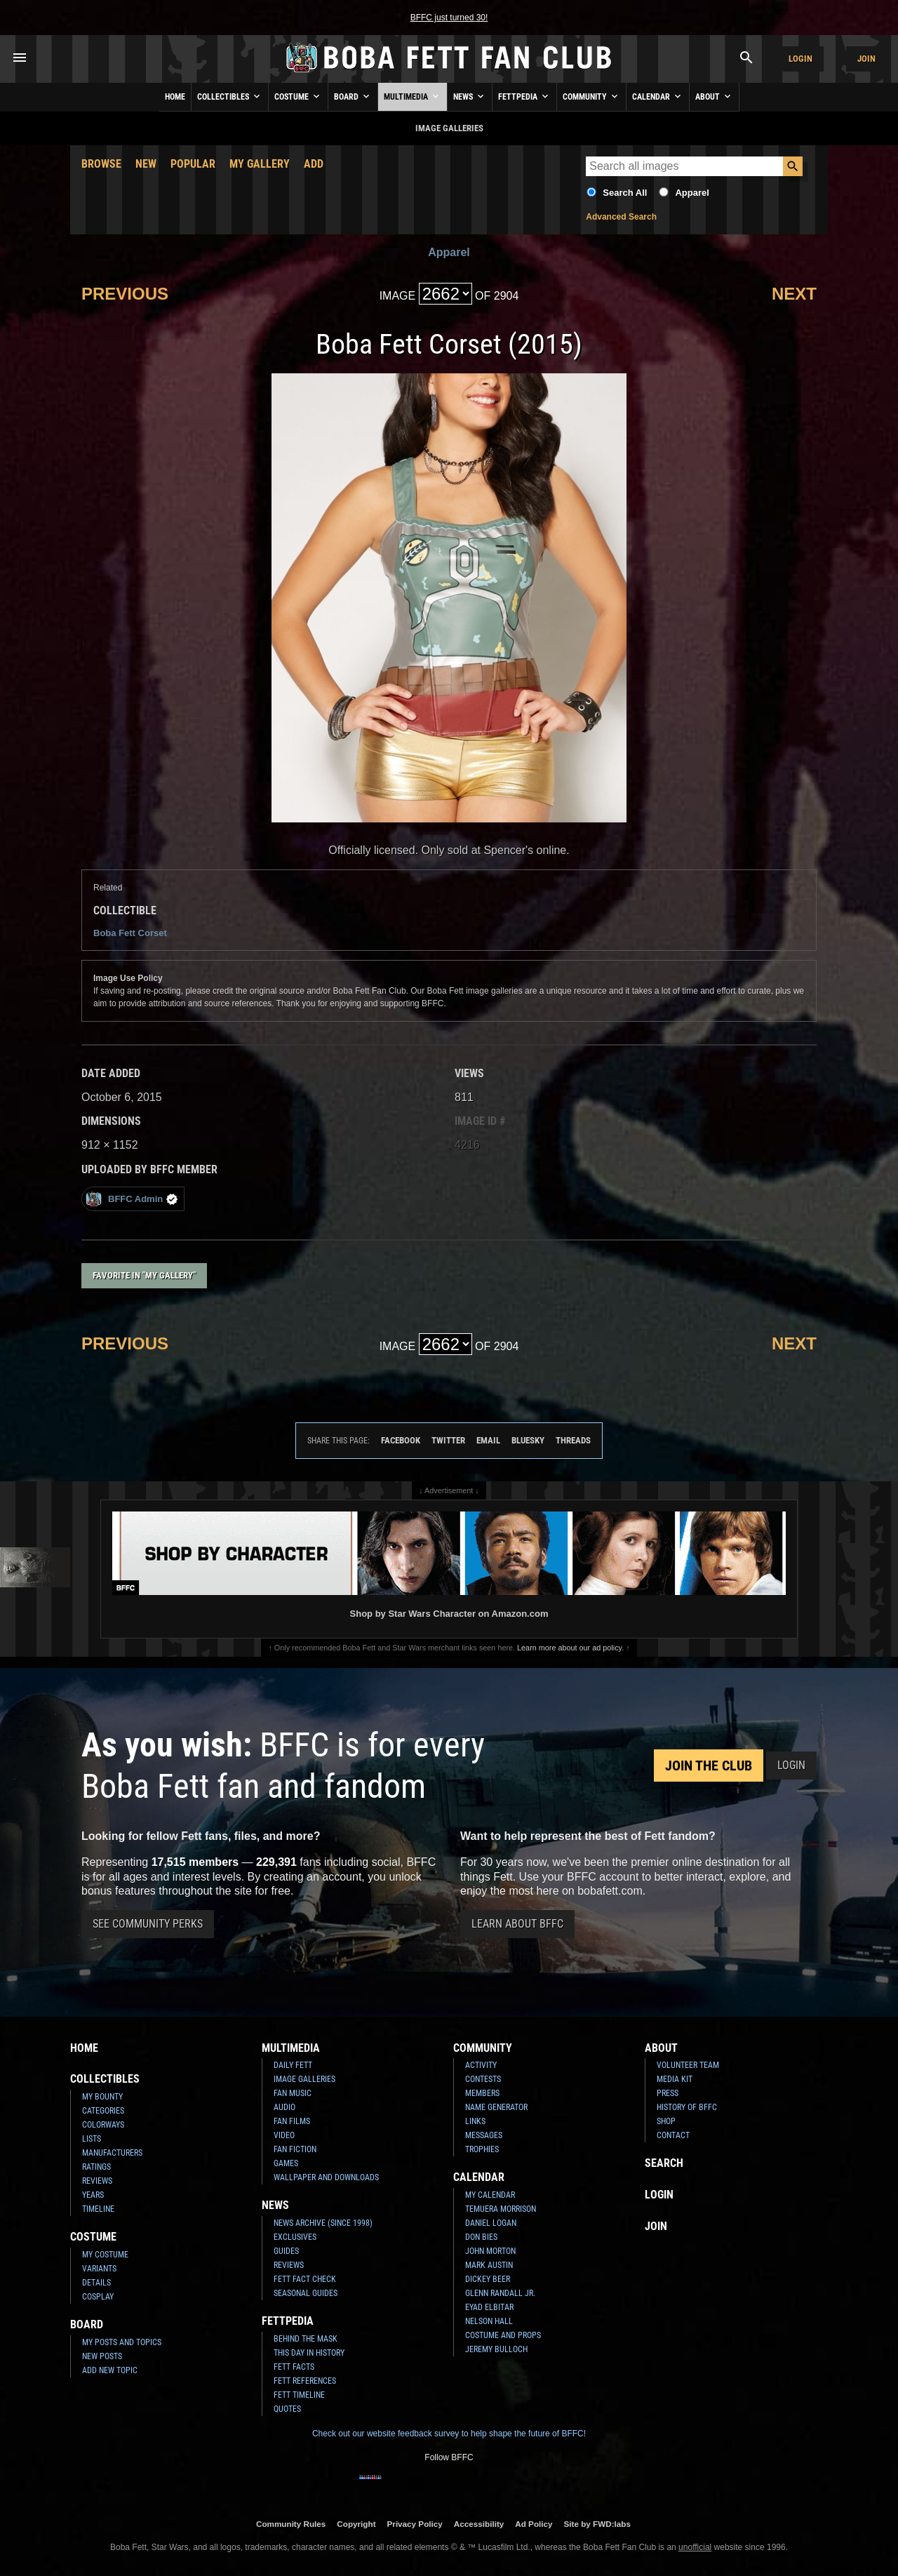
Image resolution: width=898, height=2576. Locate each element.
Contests (483, 2079)
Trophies (482, 2149)
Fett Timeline (299, 2395)
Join (866, 58)
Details (96, 2283)
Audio (284, 2107)
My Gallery (259, 164)
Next (794, 293)
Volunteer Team (688, 2065)
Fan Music (292, 2093)
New (145, 164)
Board (353, 96)
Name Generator (496, 2107)
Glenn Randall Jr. (500, 2293)
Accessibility (479, 2523)
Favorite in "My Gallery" (144, 1275)
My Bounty (102, 2097)
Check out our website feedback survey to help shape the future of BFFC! (449, 2433)
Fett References (305, 2381)
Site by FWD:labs (597, 2523)
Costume (298, 96)
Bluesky (527, 1440)
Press (667, 2093)
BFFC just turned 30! (449, 17)
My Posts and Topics (121, 2342)
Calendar (657, 96)
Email (488, 1440)
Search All (625, 192)
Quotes (287, 2409)
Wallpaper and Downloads (326, 2177)
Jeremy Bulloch (496, 2349)
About (714, 96)
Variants (99, 2269)
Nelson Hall (489, 2321)
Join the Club (708, 1765)
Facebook (400, 1440)
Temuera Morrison (500, 2209)
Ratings (96, 2167)
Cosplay (98, 2297)
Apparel (692, 192)
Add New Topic (110, 2370)
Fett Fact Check (305, 2279)
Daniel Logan (490, 2223)
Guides (286, 2251)
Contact (673, 2135)
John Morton (490, 2251)
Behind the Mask (305, 2339)
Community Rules (291, 2523)
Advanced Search (621, 217)
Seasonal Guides (305, 2293)
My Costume (105, 2255)
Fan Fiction (295, 2149)
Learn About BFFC (517, 1923)
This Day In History (309, 2353)
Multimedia (412, 96)
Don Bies (481, 2237)
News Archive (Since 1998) (323, 2223)
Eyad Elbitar (489, 2307)
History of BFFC (687, 2107)
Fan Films (292, 2121)
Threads (573, 1440)
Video (284, 2135)
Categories (103, 2111)
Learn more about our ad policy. (570, 1647)
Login (800, 58)
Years (93, 2195)
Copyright (356, 2523)
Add (313, 164)
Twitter (448, 1440)
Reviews (97, 2181)
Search (664, 2163)
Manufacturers (112, 2153)
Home (175, 97)
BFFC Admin (131, 1199)
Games (286, 2163)
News (469, 96)
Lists (91, 2139)
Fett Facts (294, 2367)
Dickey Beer (487, 2279)
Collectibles (229, 96)
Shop (666, 2121)
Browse (101, 164)
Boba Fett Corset (130, 933)
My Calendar (490, 2195)
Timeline (98, 2209)
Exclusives (295, 2237)
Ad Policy (533, 2523)
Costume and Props (503, 2335)
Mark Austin (489, 2265)
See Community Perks (148, 1923)
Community (591, 96)
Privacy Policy (415, 2523)
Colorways (103, 2125)
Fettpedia (524, 96)
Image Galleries (304, 2079)
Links (475, 2121)
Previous (124, 293)
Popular (192, 164)
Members (482, 2093)
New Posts (102, 2356)
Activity (481, 2065)
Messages (483, 2135)
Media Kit (674, 2079)
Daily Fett (293, 2065)
